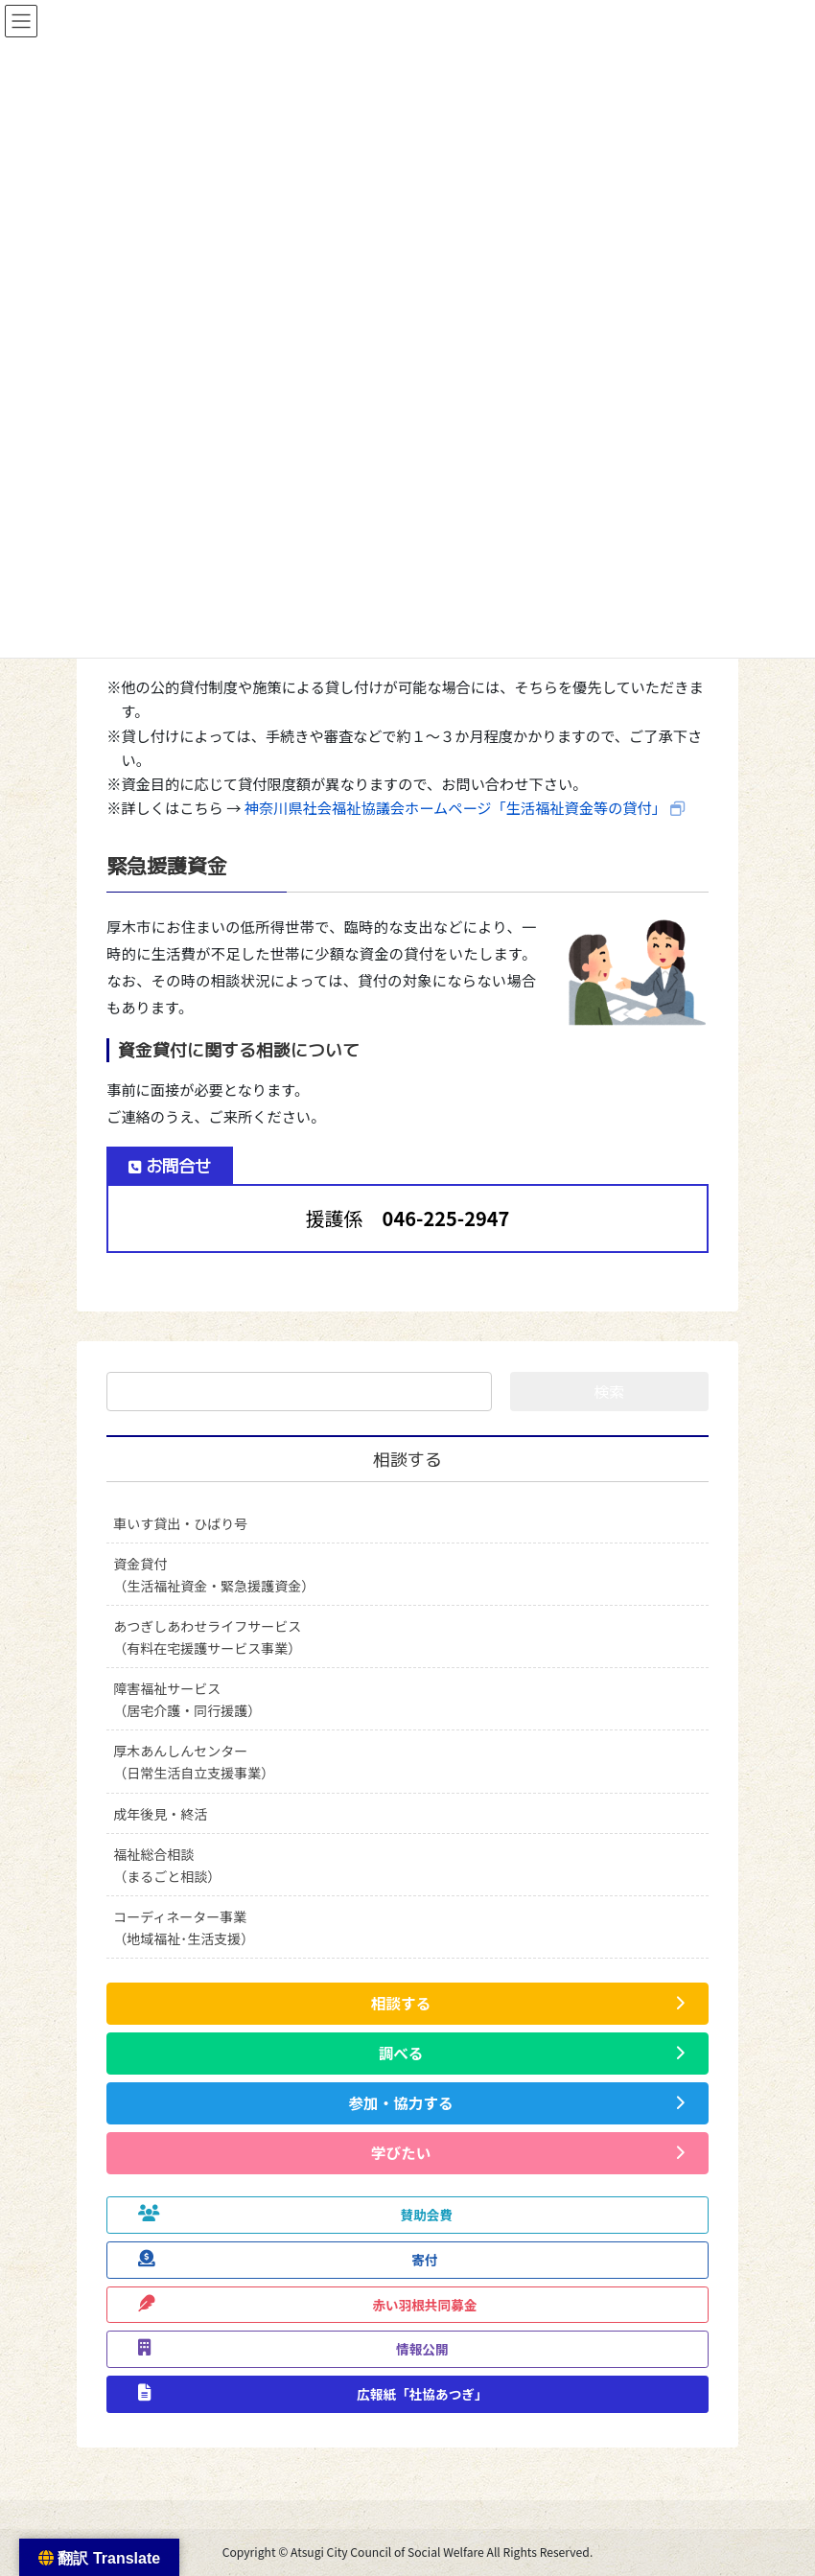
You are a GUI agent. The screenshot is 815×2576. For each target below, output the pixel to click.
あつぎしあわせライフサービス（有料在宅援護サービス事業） (207, 1637)
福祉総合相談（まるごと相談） (167, 1865)
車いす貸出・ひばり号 (180, 1523)
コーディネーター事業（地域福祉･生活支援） (183, 1927)
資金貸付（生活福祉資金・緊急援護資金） (213, 1574)
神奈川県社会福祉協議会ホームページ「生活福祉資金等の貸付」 (455, 807)
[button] (407, 2004)
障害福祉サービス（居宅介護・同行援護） (187, 1699)
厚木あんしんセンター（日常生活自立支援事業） (193, 1761)
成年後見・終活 (160, 1813)
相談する (407, 1460)
